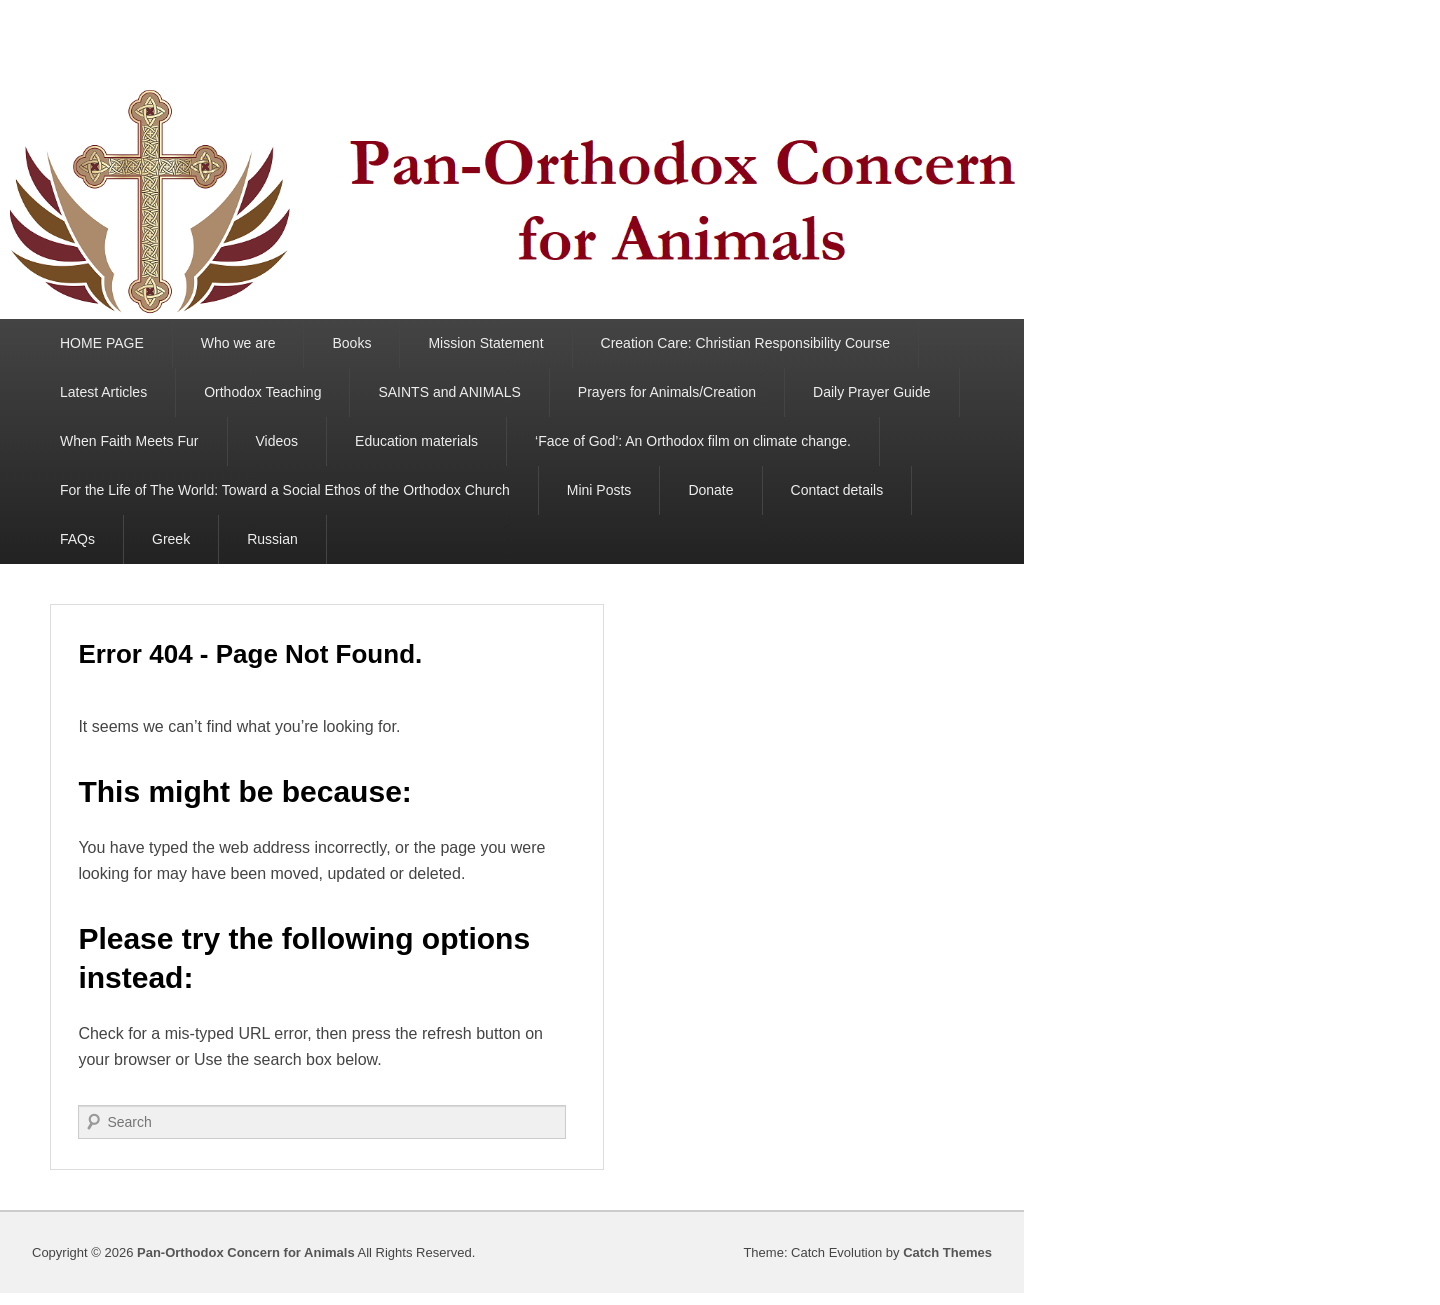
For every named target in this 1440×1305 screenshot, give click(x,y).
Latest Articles (103, 392)
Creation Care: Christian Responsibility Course (745, 343)
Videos (277, 441)
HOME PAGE (102, 343)
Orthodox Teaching (262, 392)
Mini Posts (599, 490)
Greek (171, 539)
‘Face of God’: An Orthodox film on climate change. (693, 441)
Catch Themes (947, 1252)
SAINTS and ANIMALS (449, 392)
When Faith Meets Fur (129, 441)
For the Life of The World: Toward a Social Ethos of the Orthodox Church (285, 490)
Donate (710, 490)
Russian (272, 539)
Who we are (238, 343)
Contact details (837, 490)
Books (351, 343)
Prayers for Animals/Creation (667, 392)
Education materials (416, 441)
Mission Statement (485, 343)
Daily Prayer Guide (872, 392)
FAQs (77, 539)
